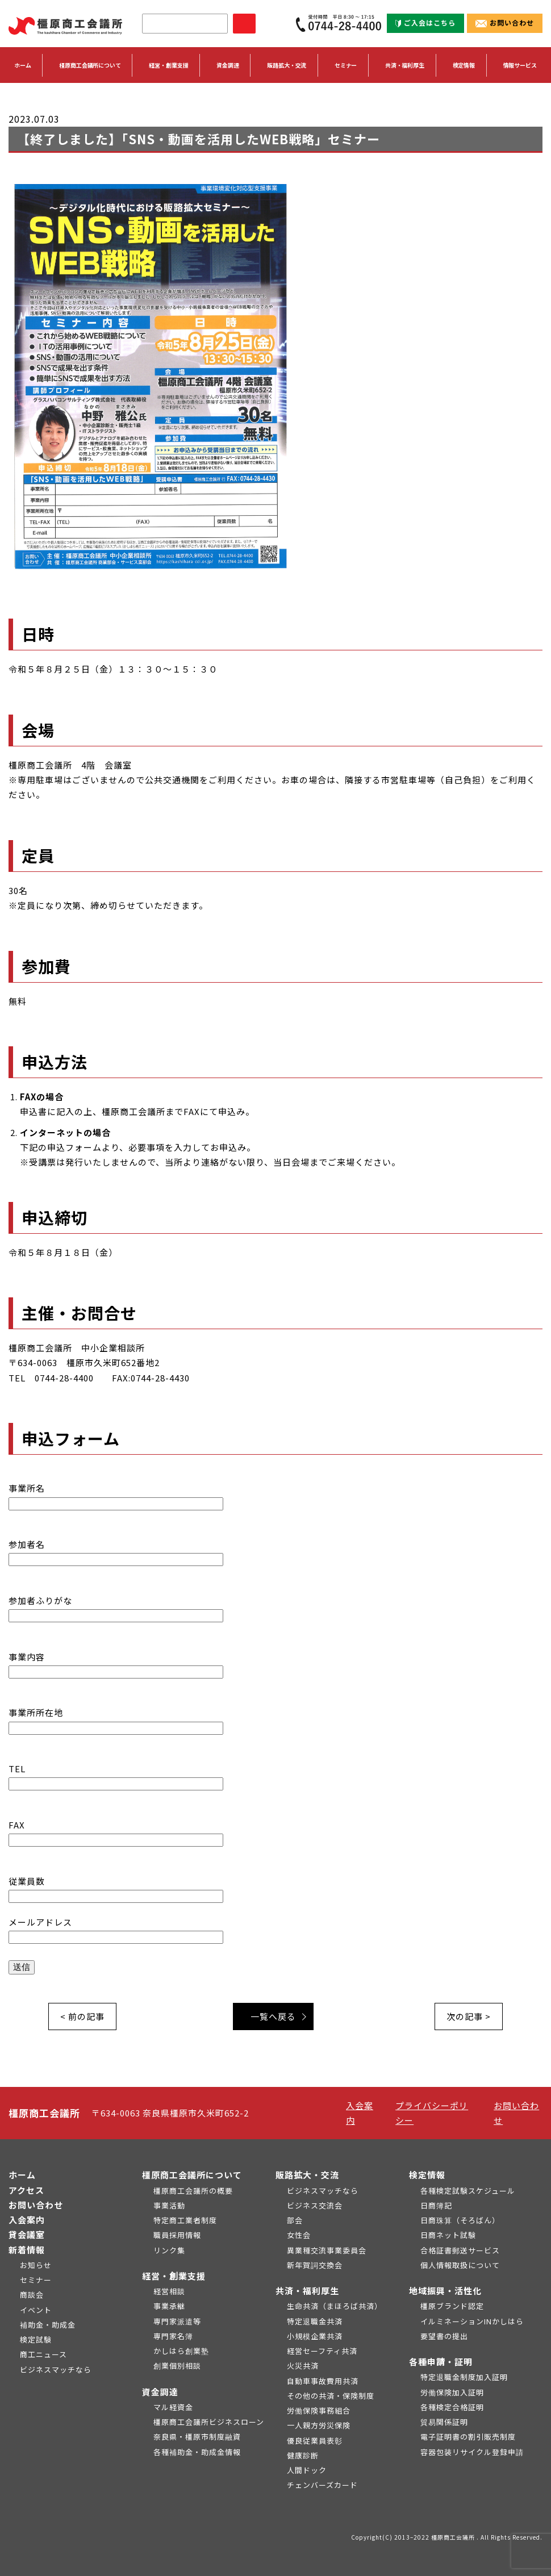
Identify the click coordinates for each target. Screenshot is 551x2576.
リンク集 (169, 2250)
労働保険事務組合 (318, 2410)
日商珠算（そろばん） (460, 2220)
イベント (36, 2309)
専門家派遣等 (177, 2321)
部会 (295, 2220)
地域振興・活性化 (445, 2291)
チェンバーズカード (322, 2484)
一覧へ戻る (273, 2016)
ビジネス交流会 (315, 2205)
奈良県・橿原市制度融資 (197, 2436)
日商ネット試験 (448, 2235)
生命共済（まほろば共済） (334, 2306)
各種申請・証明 (441, 2362)
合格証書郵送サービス (460, 2250)
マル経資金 (173, 2407)
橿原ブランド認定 (452, 2306)
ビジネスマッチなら (55, 2369)
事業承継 (169, 2306)
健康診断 (303, 2455)
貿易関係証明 (444, 2421)
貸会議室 (27, 2234)
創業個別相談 (177, 2365)
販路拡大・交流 (307, 2175)
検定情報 (427, 2175)
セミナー (346, 65)
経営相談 (169, 2291)
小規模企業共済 (315, 2336)
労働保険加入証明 (452, 2392)
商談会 (32, 2294)
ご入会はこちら (425, 22)
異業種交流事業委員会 (326, 2250)
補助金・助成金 (48, 2324)
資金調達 (160, 2392)
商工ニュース (43, 2354)
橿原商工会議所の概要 (193, 2190)
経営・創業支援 (174, 2276)
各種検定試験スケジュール (467, 2190)
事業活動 (169, 2205)
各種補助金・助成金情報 (197, 2451)
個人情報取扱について (460, 2265)
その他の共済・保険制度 (330, 2395)
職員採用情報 (177, 2235)
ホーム (22, 65)
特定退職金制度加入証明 (464, 2377)
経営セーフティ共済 (322, 2350)
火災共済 (303, 2365)
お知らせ (36, 2265)
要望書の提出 (444, 2336)
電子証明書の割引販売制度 (468, 2436)
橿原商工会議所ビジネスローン (208, 2421)
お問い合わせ (504, 22)
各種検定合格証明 (452, 2407)
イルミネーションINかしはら (472, 2321)
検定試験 (36, 2339)
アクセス (26, 2190)
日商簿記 (436, 2205)
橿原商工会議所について (192, 2175)
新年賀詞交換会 (315, 2265)
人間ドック (307, 2470)
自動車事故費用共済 (322, 2380)
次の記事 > (468, 2016)
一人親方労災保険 (318, 2425)
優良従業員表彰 (315, 2440)
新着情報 (27, 2250)
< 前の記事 (82, 2016)
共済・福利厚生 (307, 2291)
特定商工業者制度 (185, 2220)
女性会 (299, 2235)
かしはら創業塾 (181, 2350)
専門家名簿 (173, 2336)
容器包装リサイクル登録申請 (472, 2451)
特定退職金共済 (315, 2321)
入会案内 (27, 2220)
